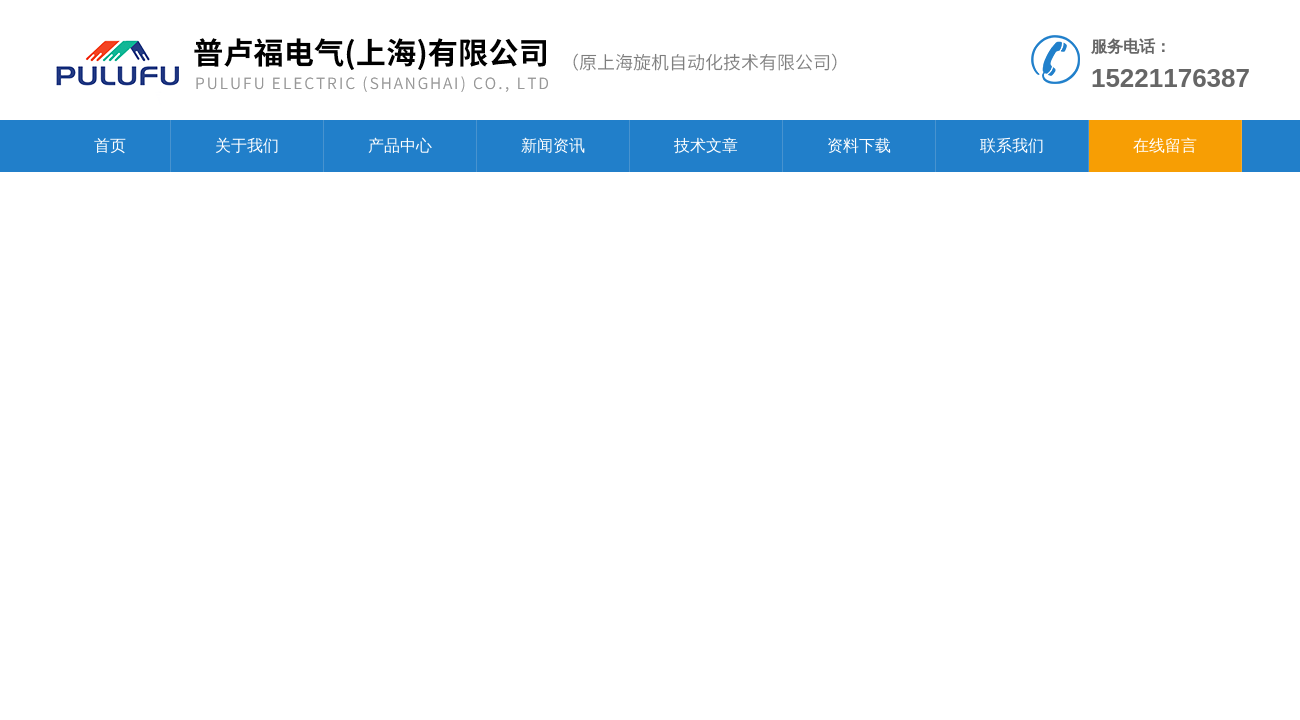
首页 (110, 145)
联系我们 (1012, 145)
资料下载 (859, 145)
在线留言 (1165, 145)
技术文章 (706, 145)
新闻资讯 (553, 145)
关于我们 (247, 145)
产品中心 (400, 145)
